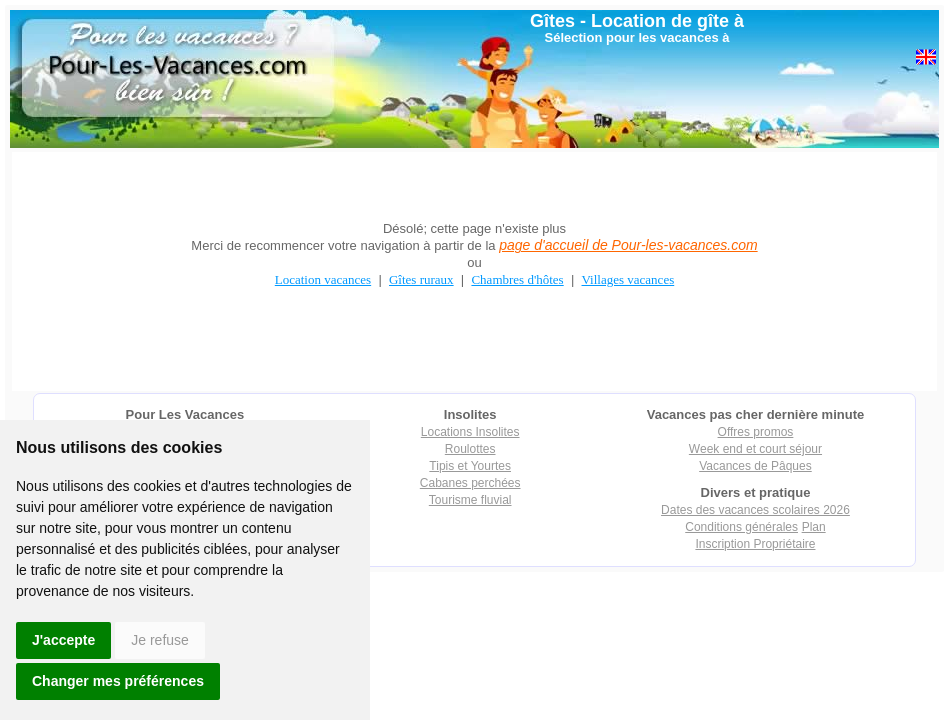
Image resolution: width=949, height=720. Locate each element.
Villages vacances (628, 279)
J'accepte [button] (63, 640)
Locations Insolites (470, 432)
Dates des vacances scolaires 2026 (755, 510)
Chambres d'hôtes (517, 279)
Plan (814, 527)
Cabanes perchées (470, 483)
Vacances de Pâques (755, 466)
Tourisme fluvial (470, 500)
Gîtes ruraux (421, 279)
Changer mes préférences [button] (118, 681)
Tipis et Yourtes (470, 466)
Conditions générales (741, 527)
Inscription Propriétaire (755, 544)
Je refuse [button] (160, 640)
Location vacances (323, 279)
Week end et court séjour (755, 449)
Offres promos (756, 432)
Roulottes (470, 449)
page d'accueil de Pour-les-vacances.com (628, 245)
